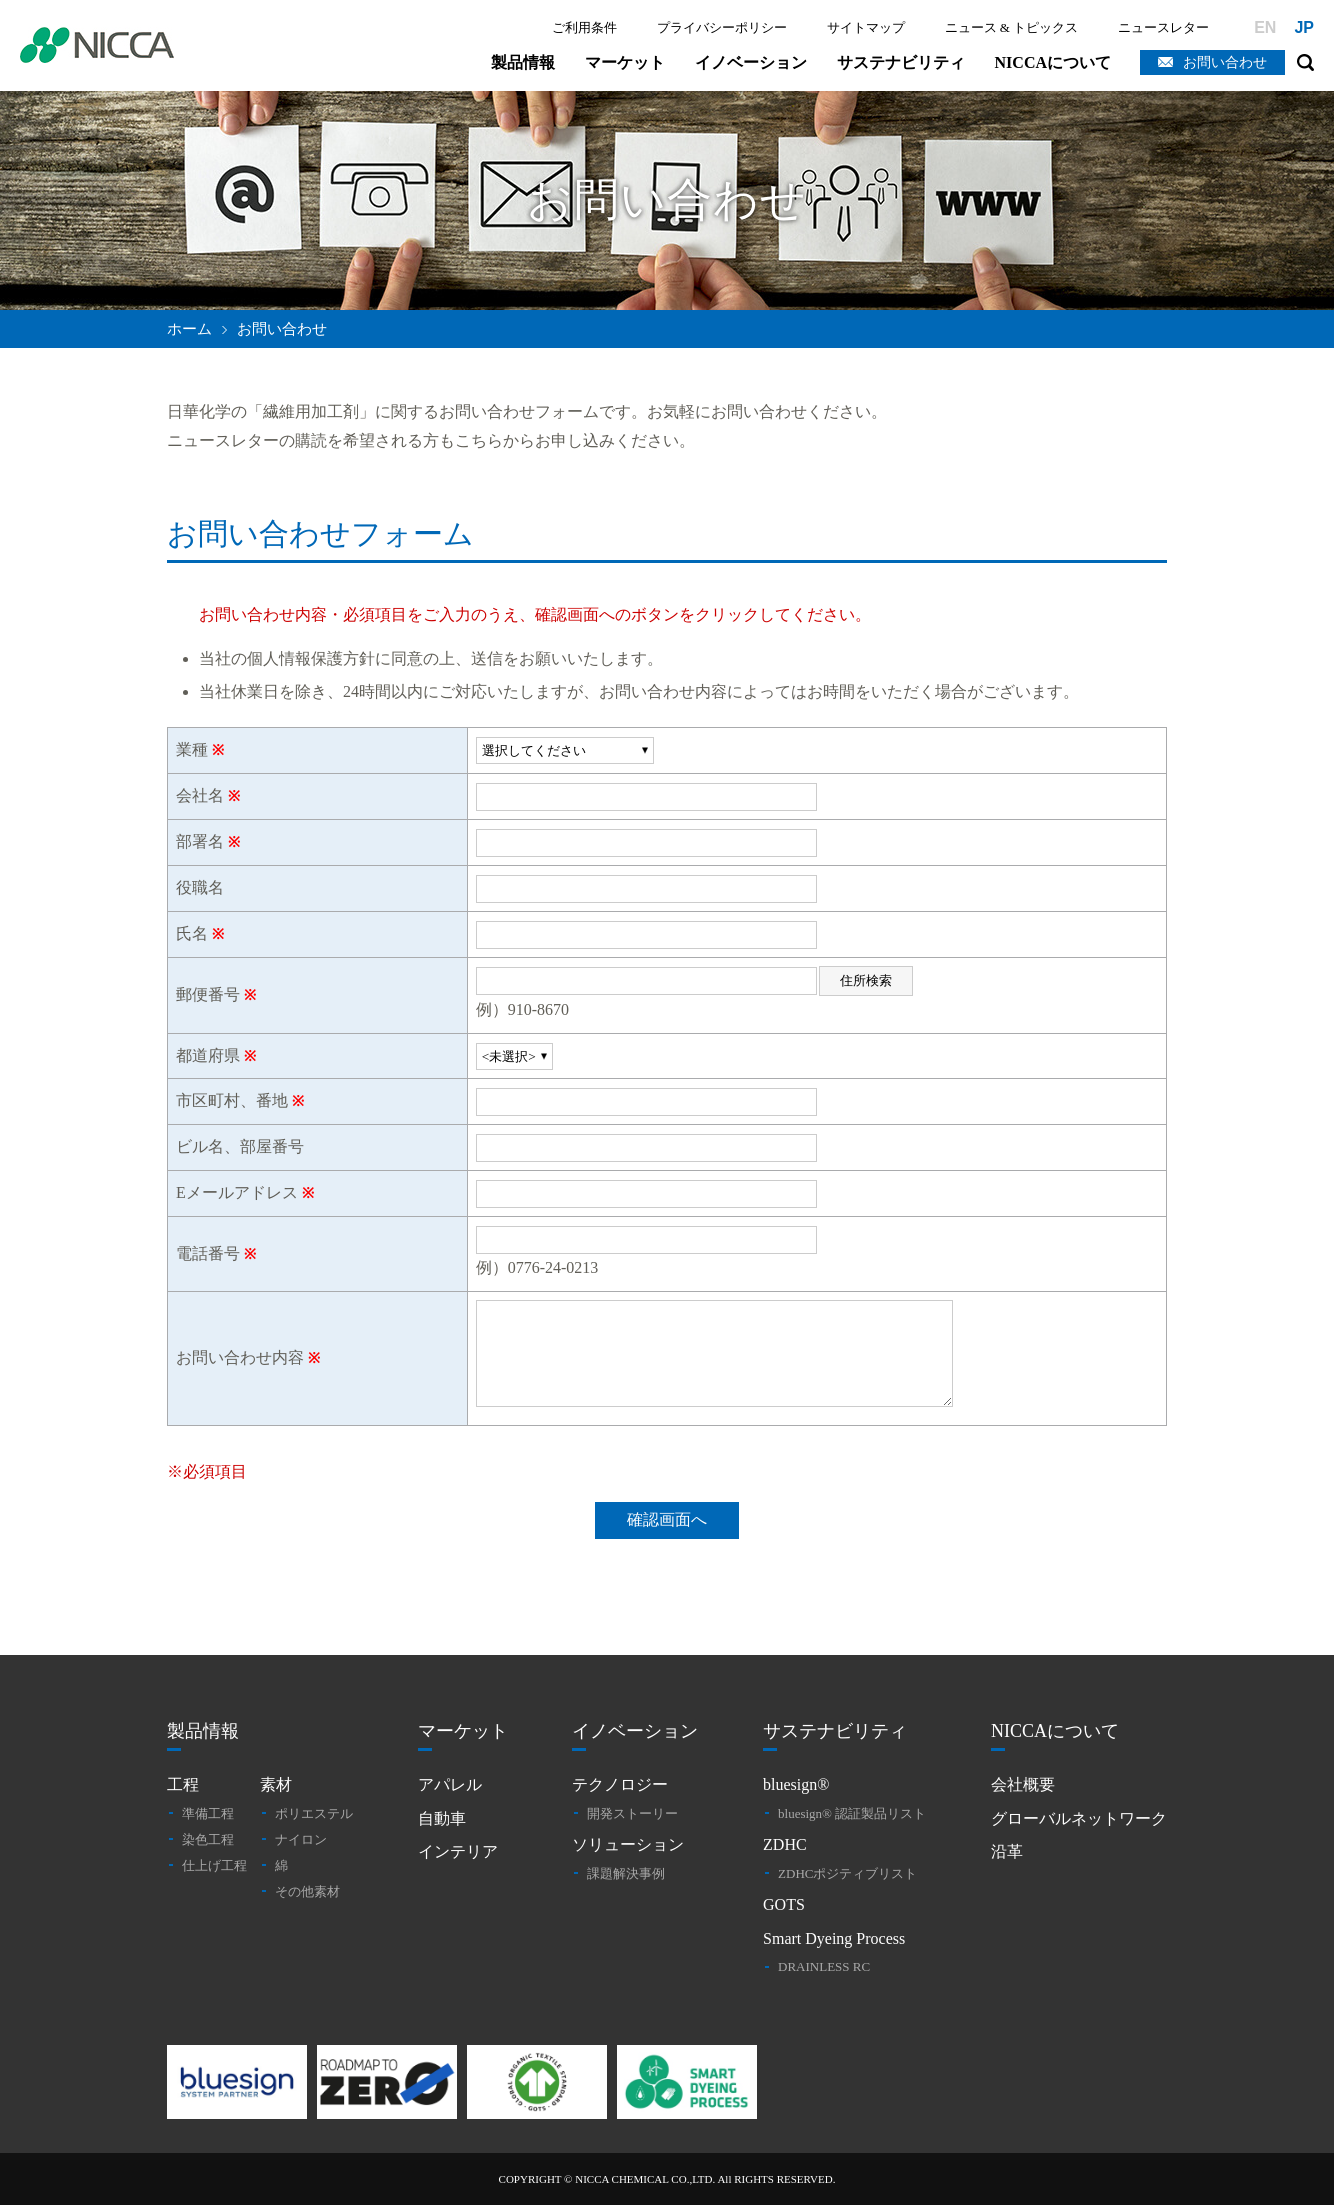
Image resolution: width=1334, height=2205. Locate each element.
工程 (183, 1784)
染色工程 (208, 1839)
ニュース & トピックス (1012, 27)
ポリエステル (314, 1813)
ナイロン (301, 1839)
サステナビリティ (901, 62)
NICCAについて (1053, 62)
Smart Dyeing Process (834, 1938)
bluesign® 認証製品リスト (852, 1813)
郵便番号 (208, 994)
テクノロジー (620, 1784)
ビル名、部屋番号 (240, 1146)
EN (1265, 27)
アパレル (450, 1784)
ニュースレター (1163, 27)
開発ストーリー (632, 1813)
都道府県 (208, 1055)
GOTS (784, 1904)
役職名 (200, 887)
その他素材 (307, 1891)
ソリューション (628, 1844)
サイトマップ (866, 27)
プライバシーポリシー (722, 27)
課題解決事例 (626, 1873)
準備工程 (208, 1813)
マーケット (625, 62)
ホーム (189, 329)
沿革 (1007, 1851)
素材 (276, 1784)
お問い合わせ (1225, 62)
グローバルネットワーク (1079, 1818)
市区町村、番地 (232, 1100)
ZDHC (785, 1844)
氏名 (192, 933)
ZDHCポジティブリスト (847, 1873)
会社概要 (1023, 1784)
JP (1304, 27)
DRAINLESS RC (824, 1966)
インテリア (458, 1851)
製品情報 (523, 62)
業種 (192, 749)
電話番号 (208, 1253)
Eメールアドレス (237, 1192)
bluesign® (796, 1784)
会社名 (200, 795)
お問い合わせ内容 (240, 1357)
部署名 (200, 841)
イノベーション (751, 62)
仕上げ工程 (214, 1865)
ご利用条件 (584, 27)
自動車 (442, 1818)
